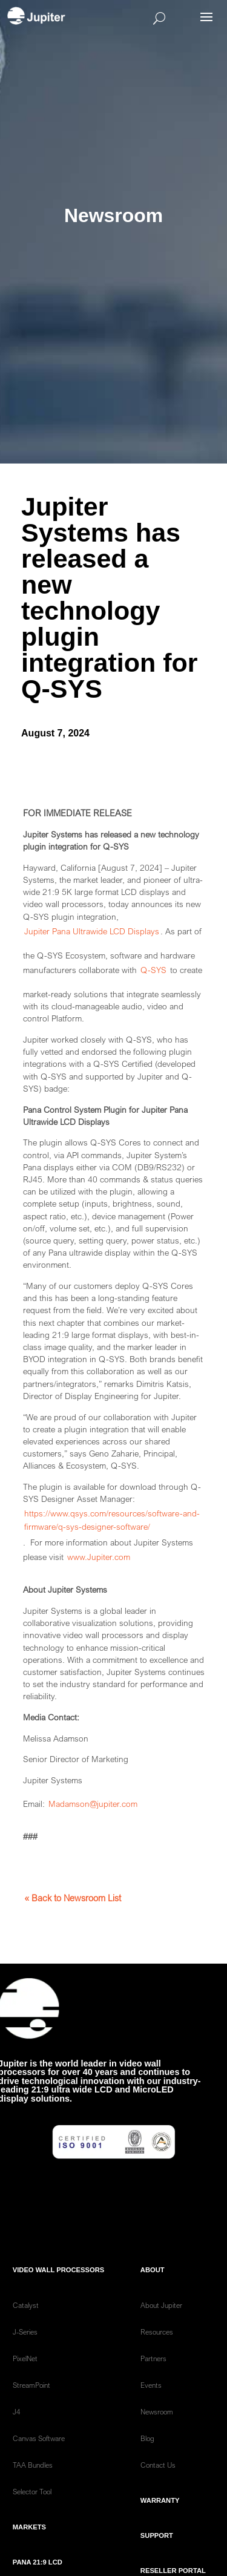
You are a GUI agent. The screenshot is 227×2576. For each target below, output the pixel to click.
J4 (17, 2434)
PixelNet (25, 2380)
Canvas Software (39, 2460)
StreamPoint (31, 2407)
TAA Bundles (33, 2487)
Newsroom (156, 2434)
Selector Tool (32, 2514)
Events (151, 2407)
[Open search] (131, 18)
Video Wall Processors (58, 2292)
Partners (153, 2380)
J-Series (25, 2354)
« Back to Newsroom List (72, 1897)
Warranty (160, 2522)
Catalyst (26, 2327)
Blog (147, 2460)
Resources (156, 2354)
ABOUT (152, 2292)
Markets (29, 2549)
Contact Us (158, 2487)
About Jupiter (161, 2327)
